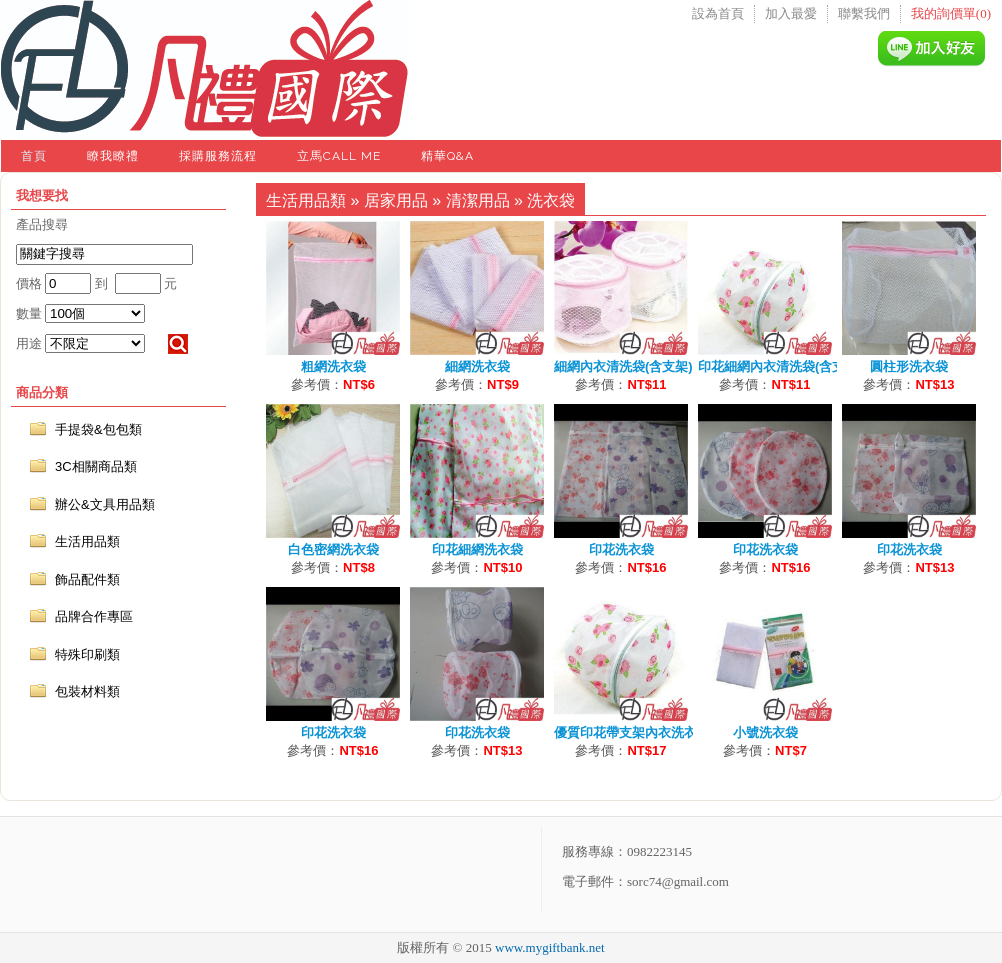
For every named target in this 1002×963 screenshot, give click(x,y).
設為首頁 (718, 13)
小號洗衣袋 (765, 732)
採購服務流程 (218, 156)
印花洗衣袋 (621, 549)
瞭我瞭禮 (113, 156)
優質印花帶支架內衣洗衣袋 (632, 732)
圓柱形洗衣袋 (909, 366)
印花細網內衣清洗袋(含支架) (780, 366)
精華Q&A (447, 156)
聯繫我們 (864, 13)
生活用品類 (306, 200)
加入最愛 (791, 13)
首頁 (34, 156)
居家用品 (396, 200)
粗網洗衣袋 (333, 366)
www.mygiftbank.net (550, 947)
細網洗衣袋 (477, 366)
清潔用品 (478, 200)
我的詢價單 (951, 13)
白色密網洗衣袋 (333, 549)
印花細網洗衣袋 (477, 549)
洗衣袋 (551, 200)
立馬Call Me (339, 156)
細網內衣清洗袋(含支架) (623, 366)
